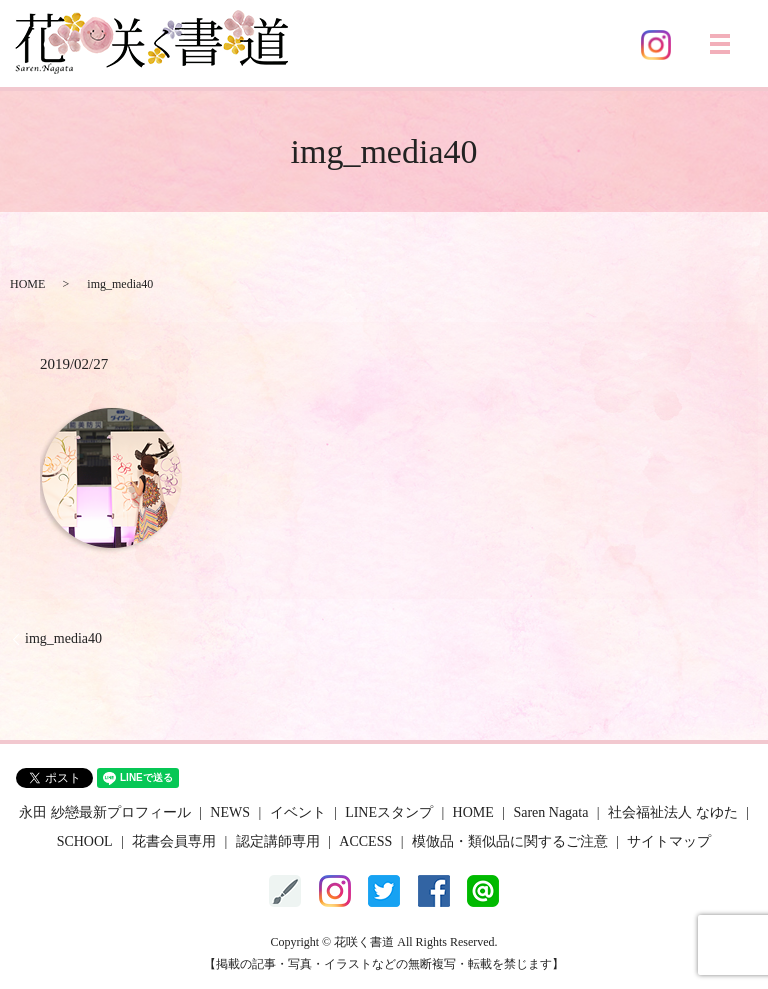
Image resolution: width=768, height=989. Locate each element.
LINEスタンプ (389, 812)
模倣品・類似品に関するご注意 (510, 841)
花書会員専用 (174, 841)
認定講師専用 (278, 841)
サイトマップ (669, 841)
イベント (298, 812)
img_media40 (63, 638)
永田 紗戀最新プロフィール (105, 812)
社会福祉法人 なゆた (673, 812)
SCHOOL (85, 841)
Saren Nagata (550, 812)
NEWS (230, 812)
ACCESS (365, 841)
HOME (27, 284)
